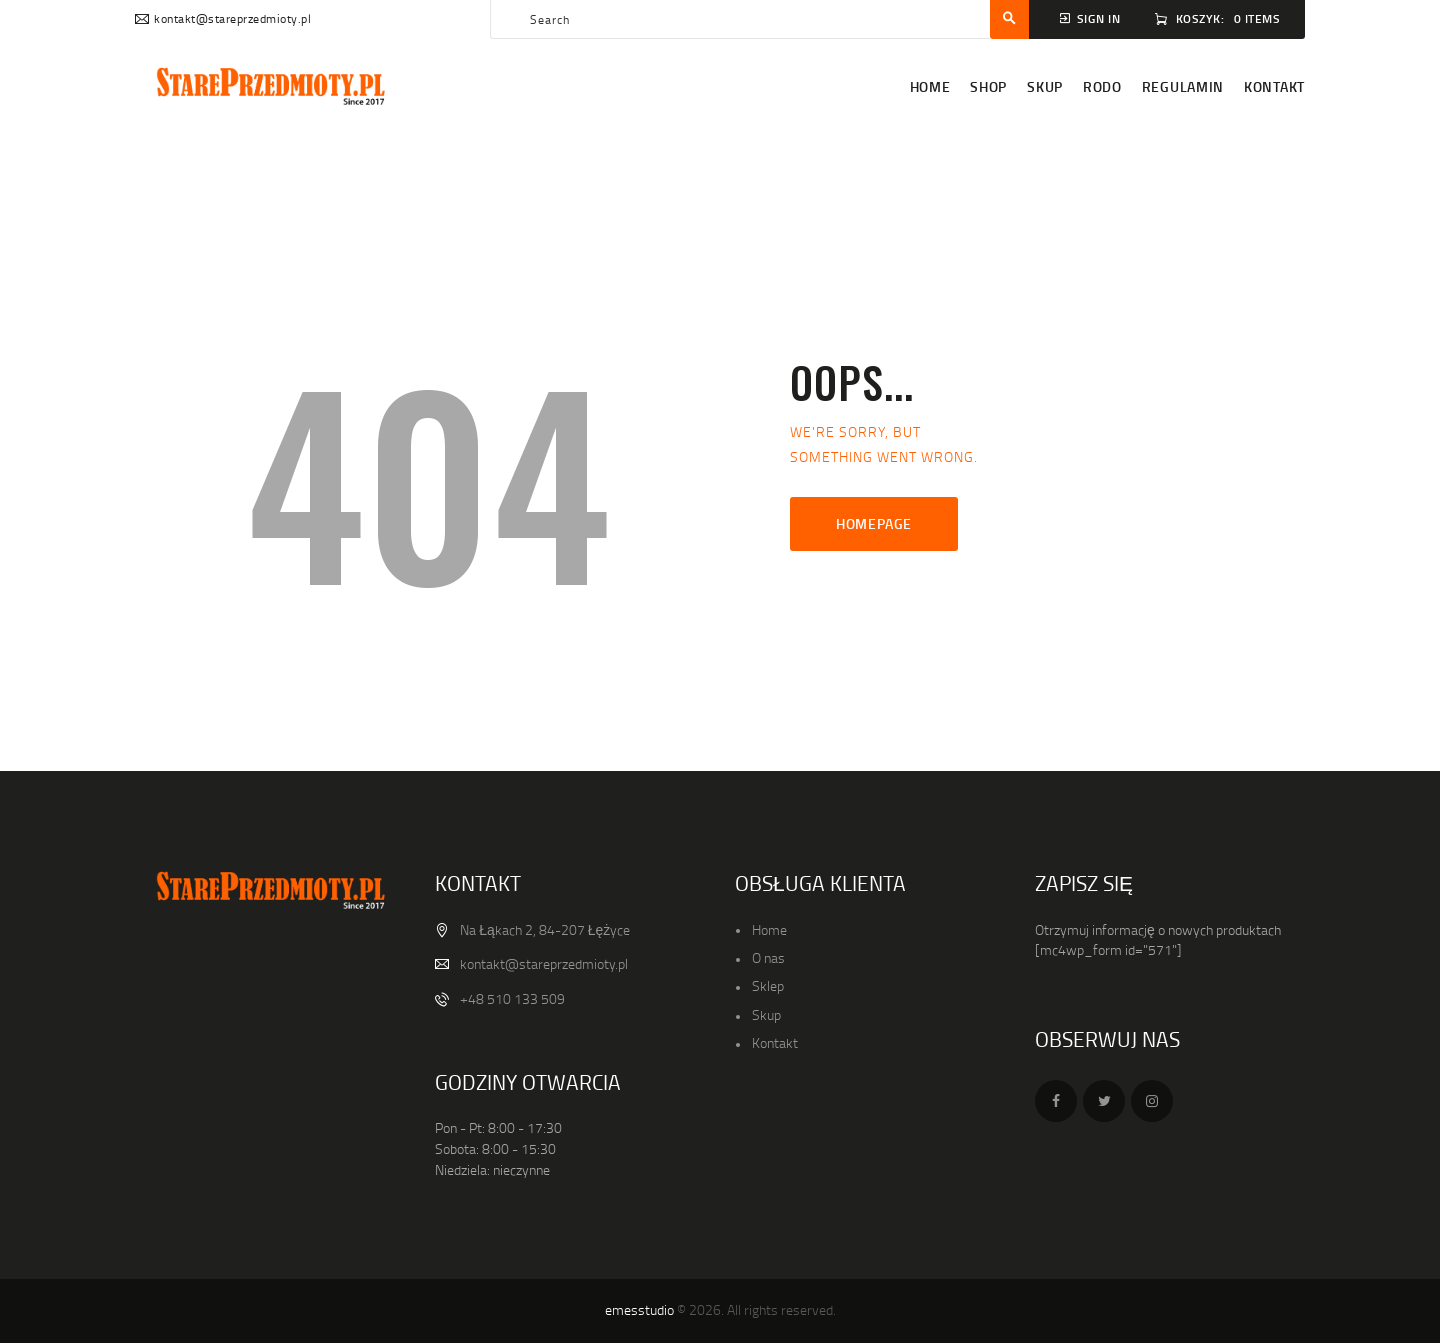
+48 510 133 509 (512, 998)
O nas (768, 957)
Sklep (768, 985)
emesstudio (639, 1309)
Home (769, 929)
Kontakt (775, 1042)
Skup (766, 1014)
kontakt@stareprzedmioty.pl (544, 963)
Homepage (874, 523)
